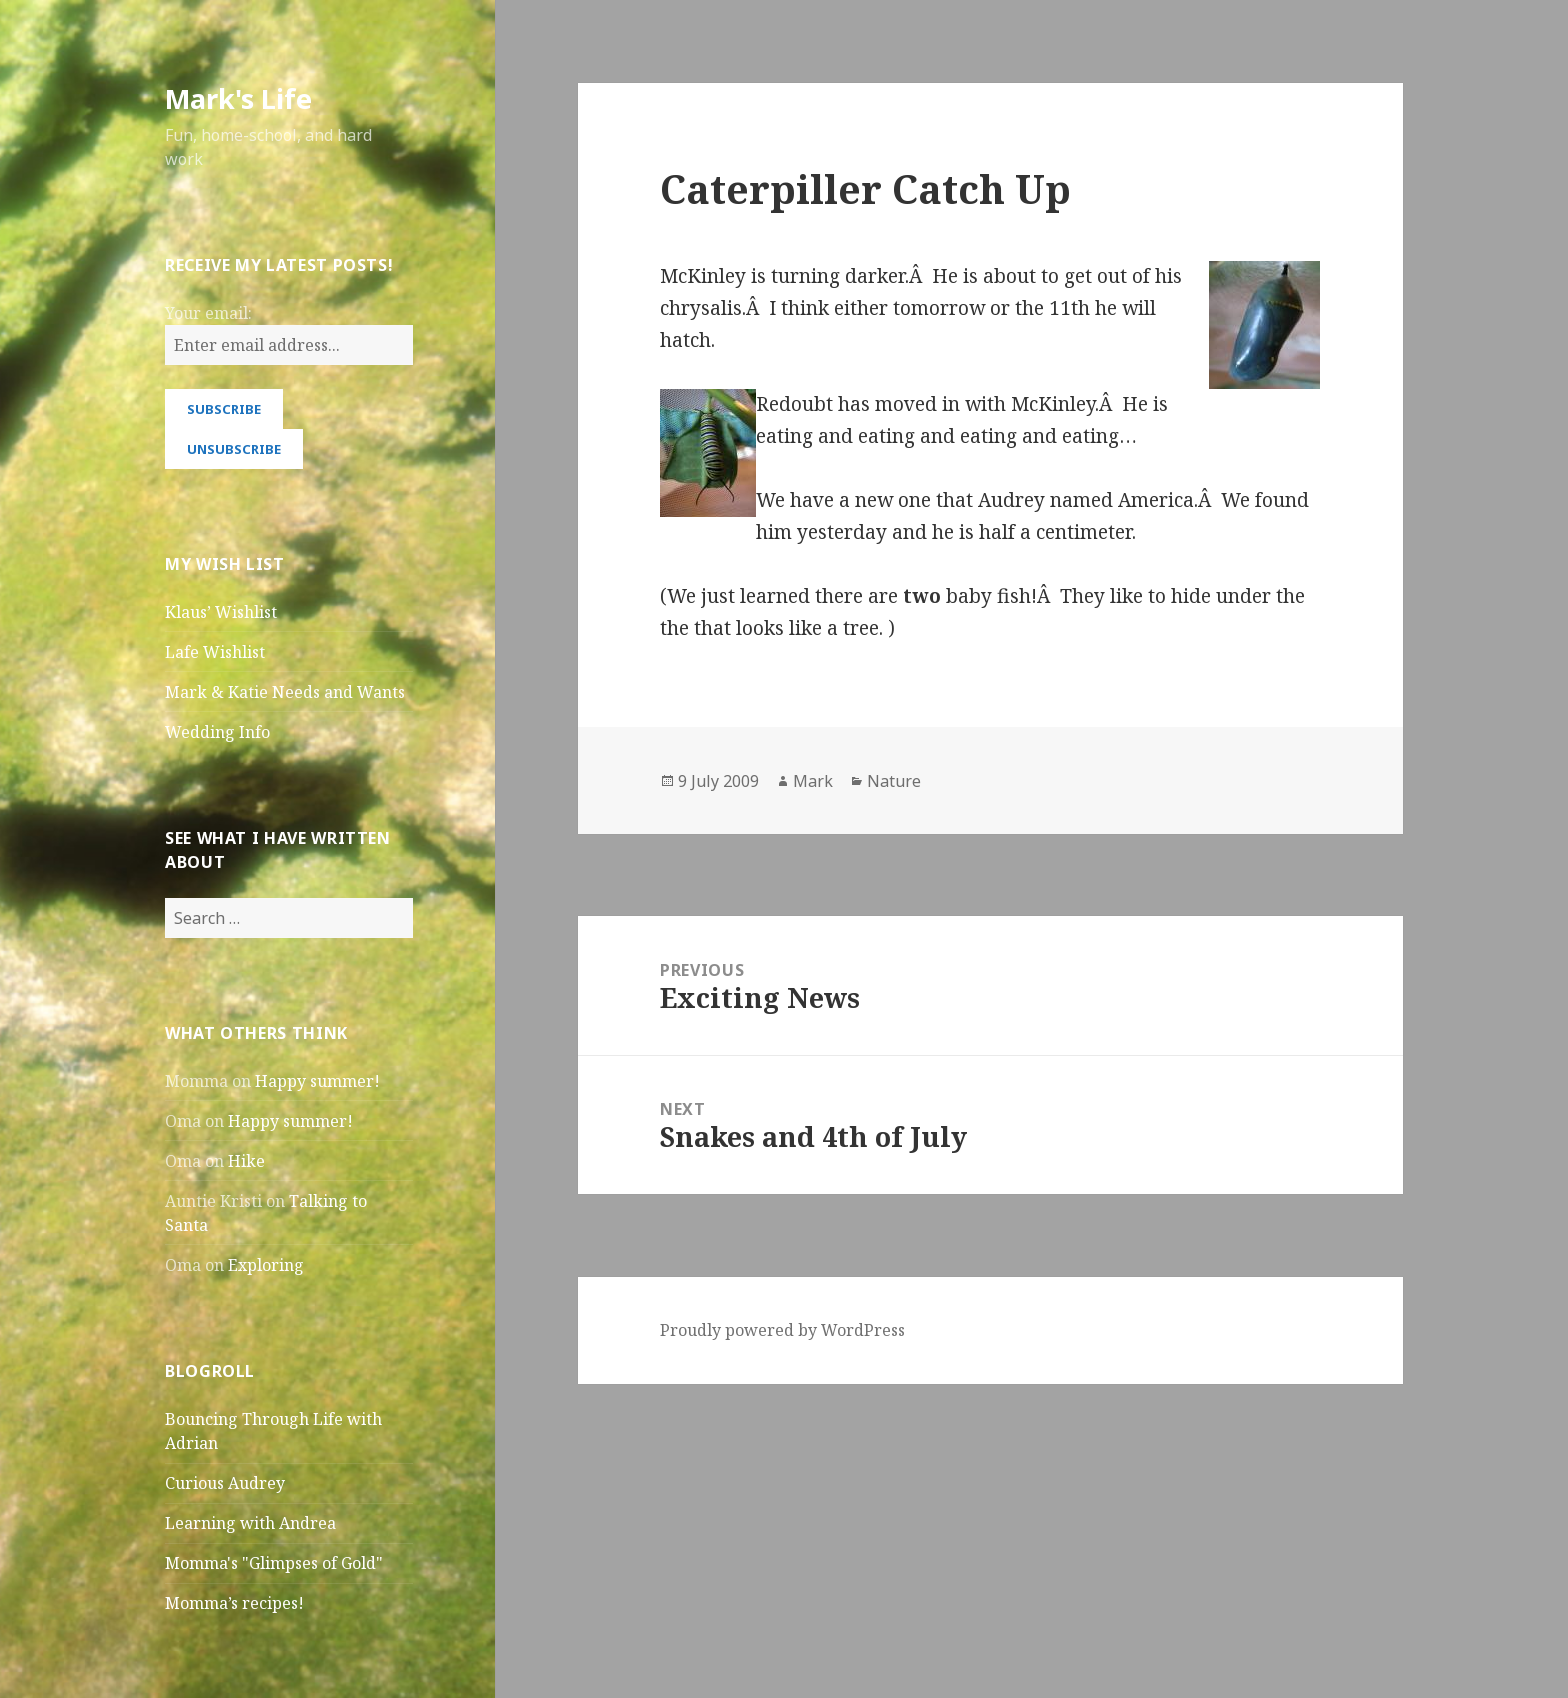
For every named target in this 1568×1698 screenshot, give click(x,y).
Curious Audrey (225, 1483)
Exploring (266, 1265)
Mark (813, 781)
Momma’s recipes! (234, 1603)
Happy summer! (317, 1081)
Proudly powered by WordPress (782, 1330)
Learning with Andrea (250, 1523)
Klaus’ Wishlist (221, 612)
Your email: (208, 313)
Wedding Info (217, 732)
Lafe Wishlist (215, 652)
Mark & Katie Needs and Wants (285, 692)
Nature (894, 781)
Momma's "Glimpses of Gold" (274, 1563)
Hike (246, 1161)
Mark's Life (238, 98)
